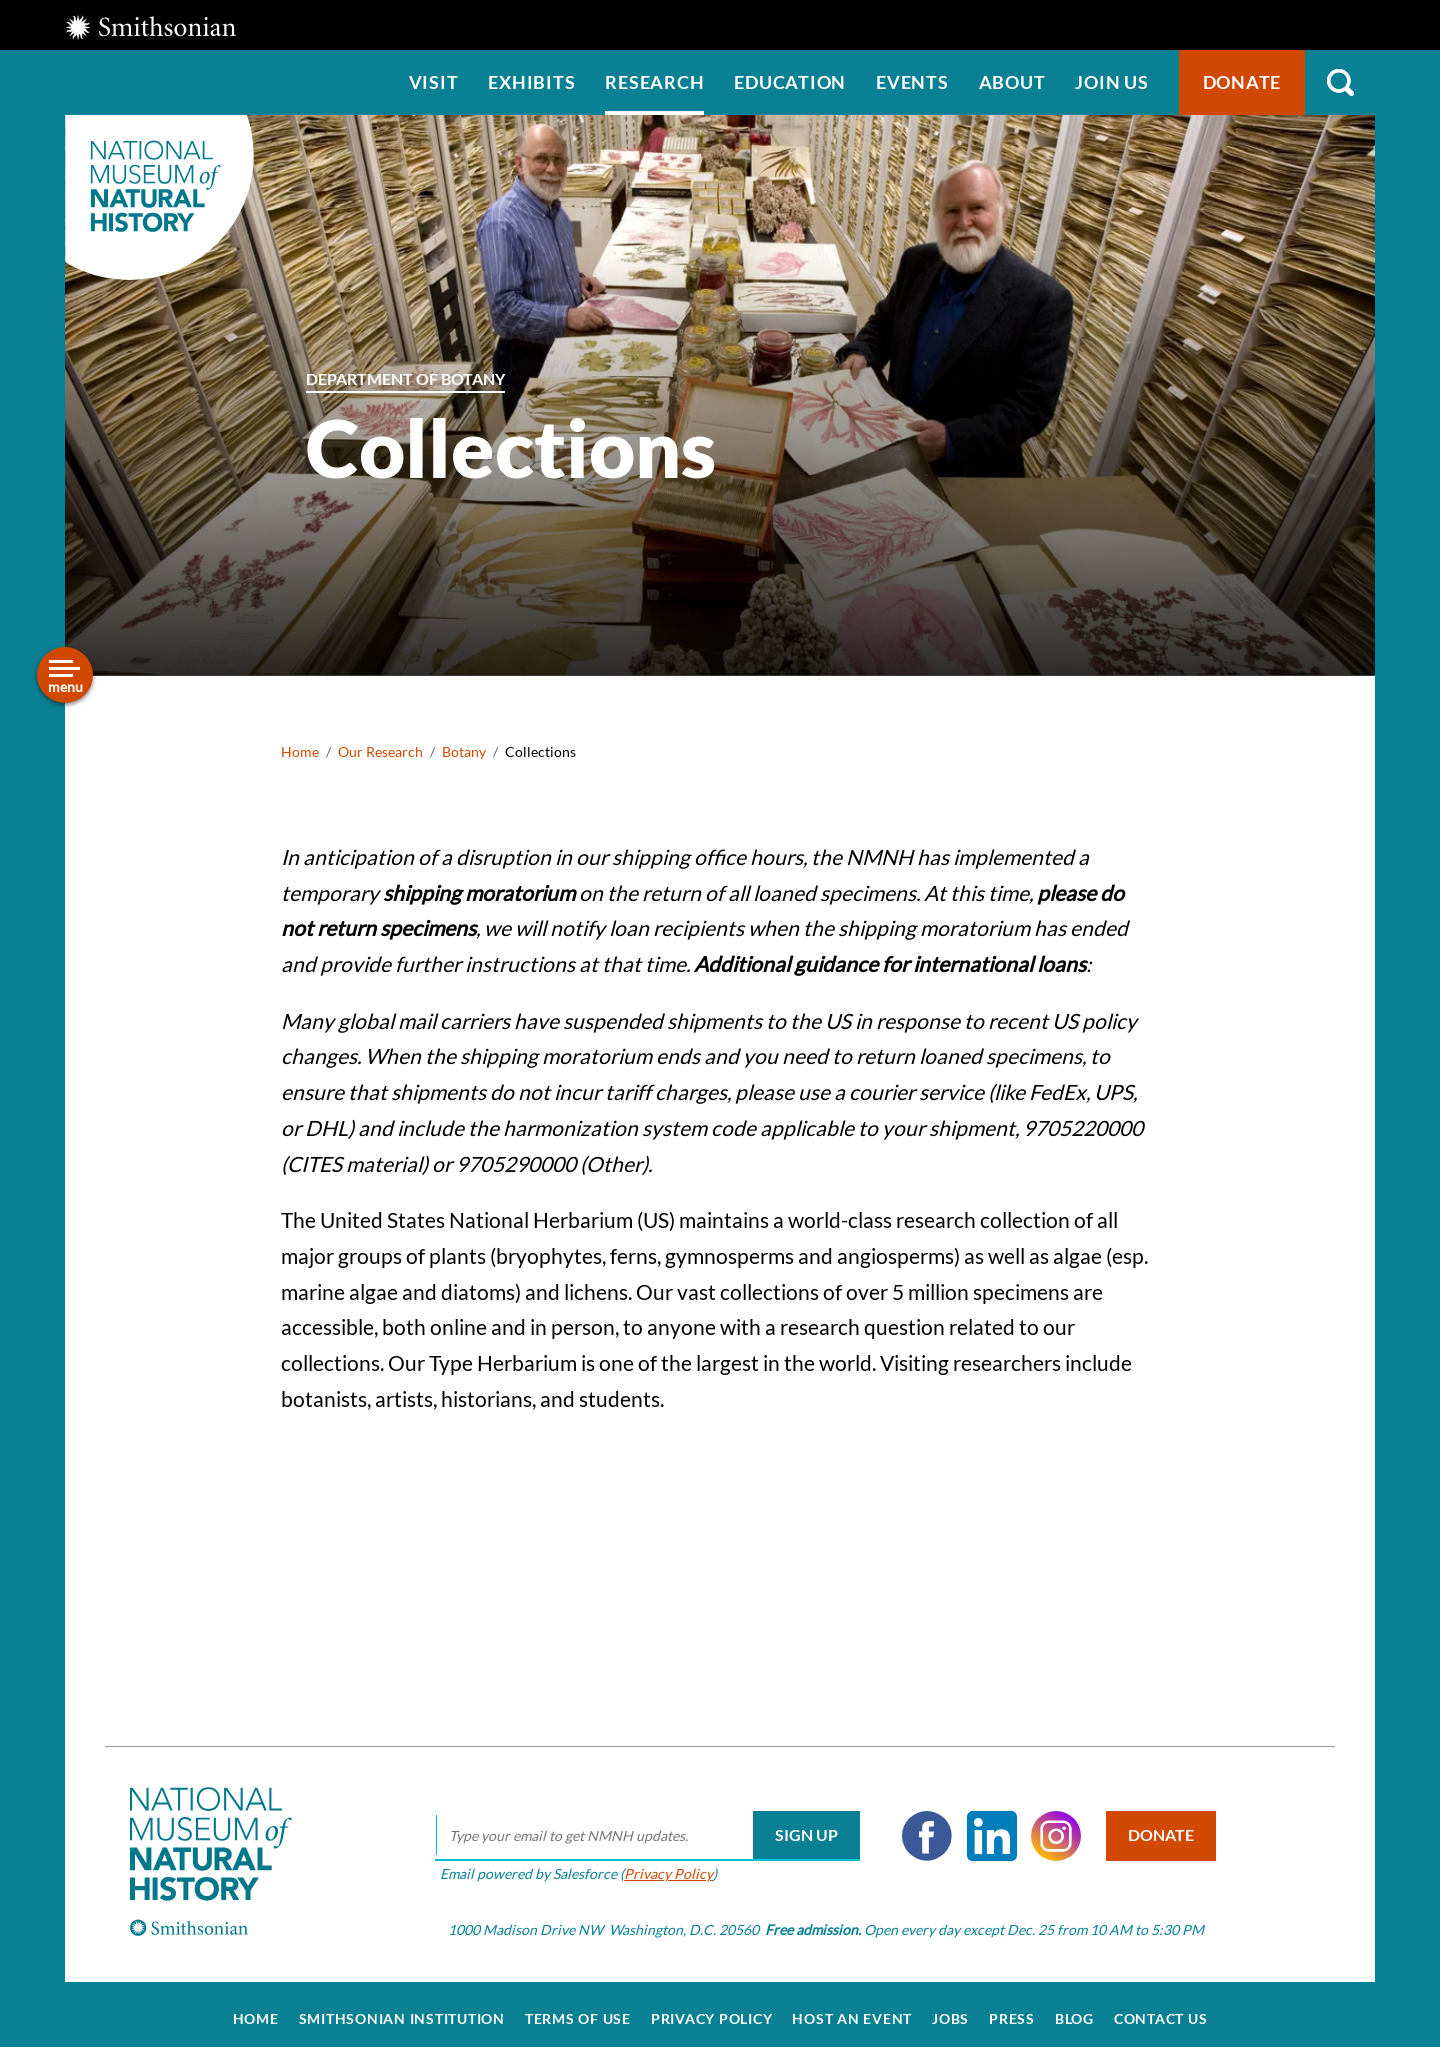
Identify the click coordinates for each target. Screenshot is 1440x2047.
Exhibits (531, 82)
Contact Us (1161, 2009)
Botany (464, 751)
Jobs (950, 2009)
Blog (1074, 2009)
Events (912, 82)
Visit (434, 82)
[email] (641, 1826)
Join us (1111, 82)
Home (300, 751)
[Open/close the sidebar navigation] (65, 675)
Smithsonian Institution (402, 2009)
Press (1012, 2009)
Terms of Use (578, 2009)
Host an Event (852, 2009)
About (1012, 82)
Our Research (380, 751)
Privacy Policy (662, 1863)
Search (1340, 82)
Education (790, 82)
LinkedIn (986, 1826)
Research (654, 82)
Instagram (1050, 1826)
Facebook (921, 1826)
